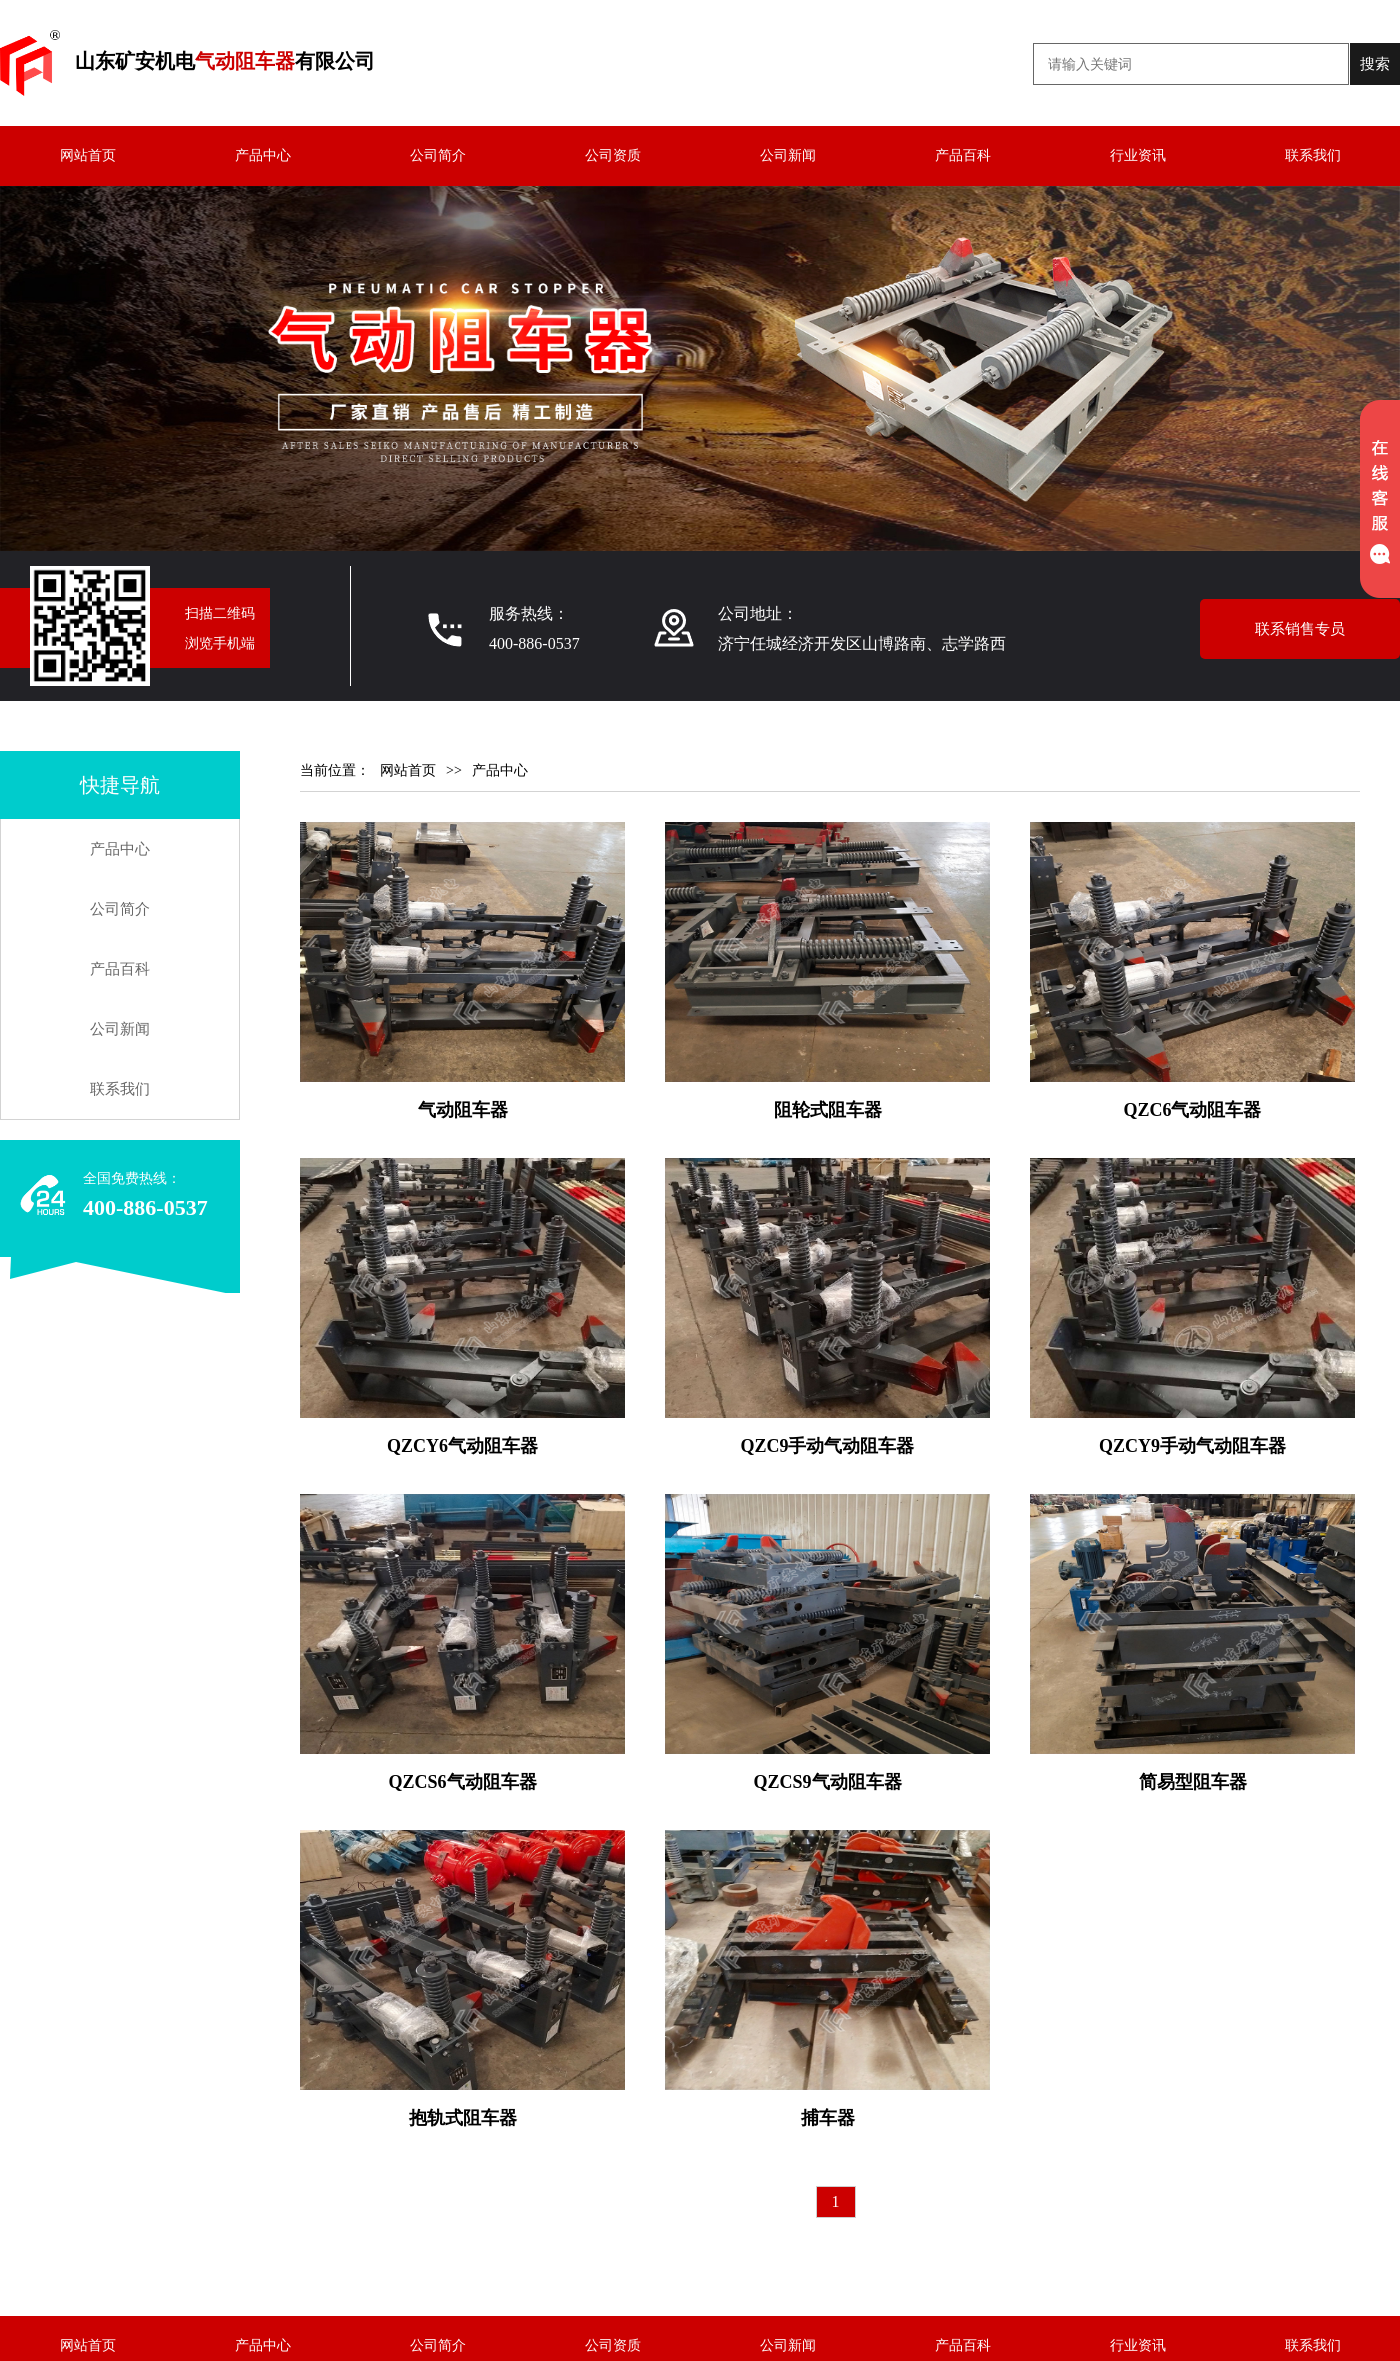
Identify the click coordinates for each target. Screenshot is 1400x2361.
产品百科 (963, 155)
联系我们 (1313, 155)
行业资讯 (1138, 155)
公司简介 (438, 155)
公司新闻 (788, 155)
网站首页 (88, 155)
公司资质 (613, 155)
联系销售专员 (1300, 629)
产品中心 (263, 155)
